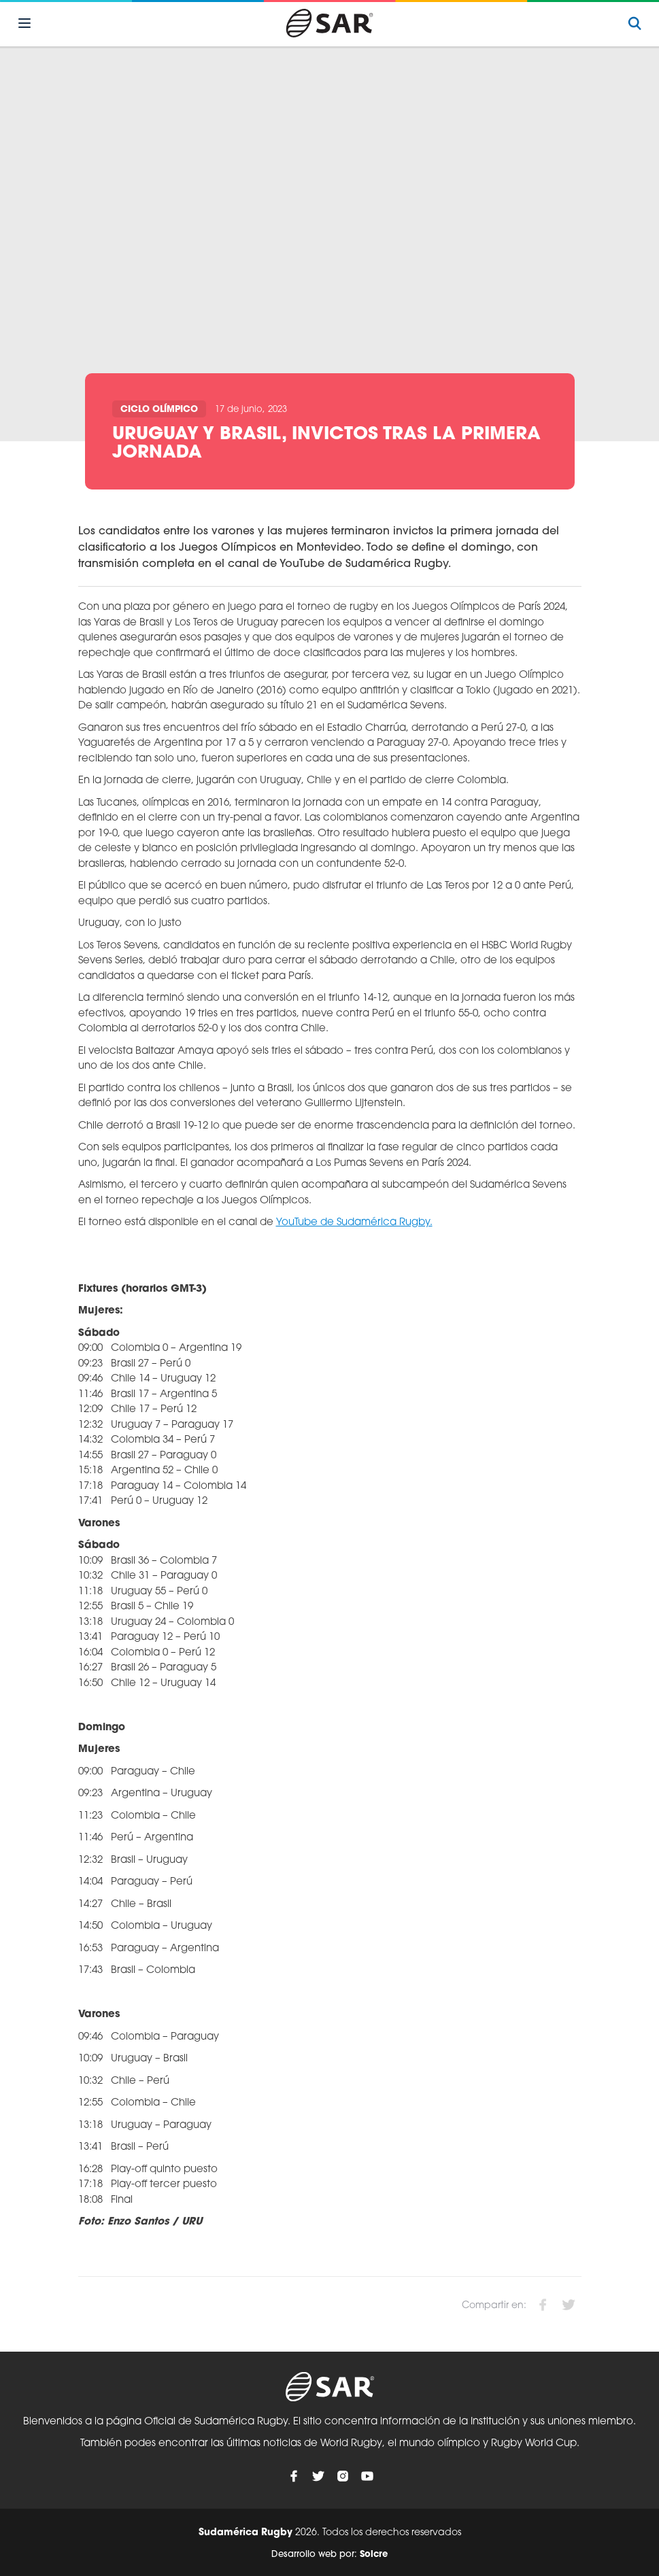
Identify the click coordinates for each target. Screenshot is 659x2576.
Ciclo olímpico (159, 409)
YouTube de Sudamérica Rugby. (354, 1223)
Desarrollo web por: (329, 2554)
